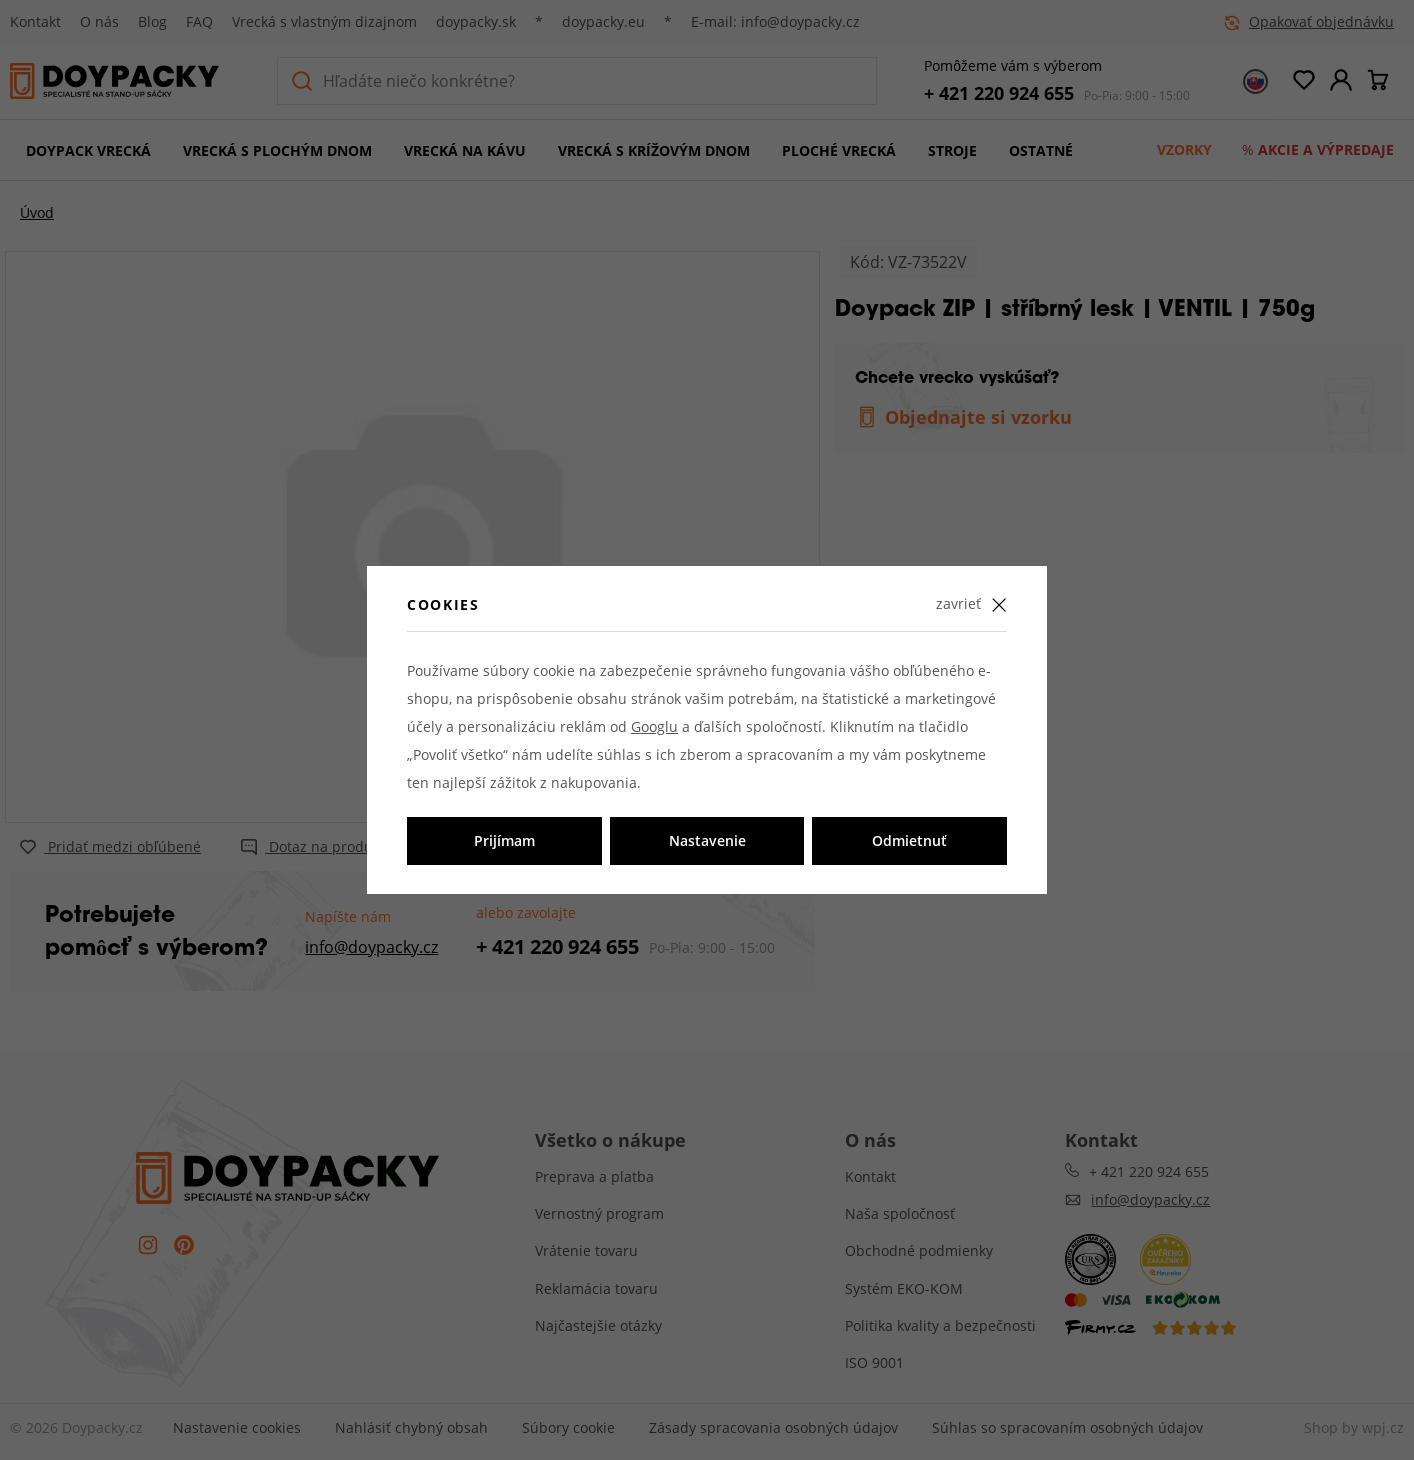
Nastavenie (707, 840)
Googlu (654, 726)
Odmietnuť (909, 840)
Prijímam (504, 840)
